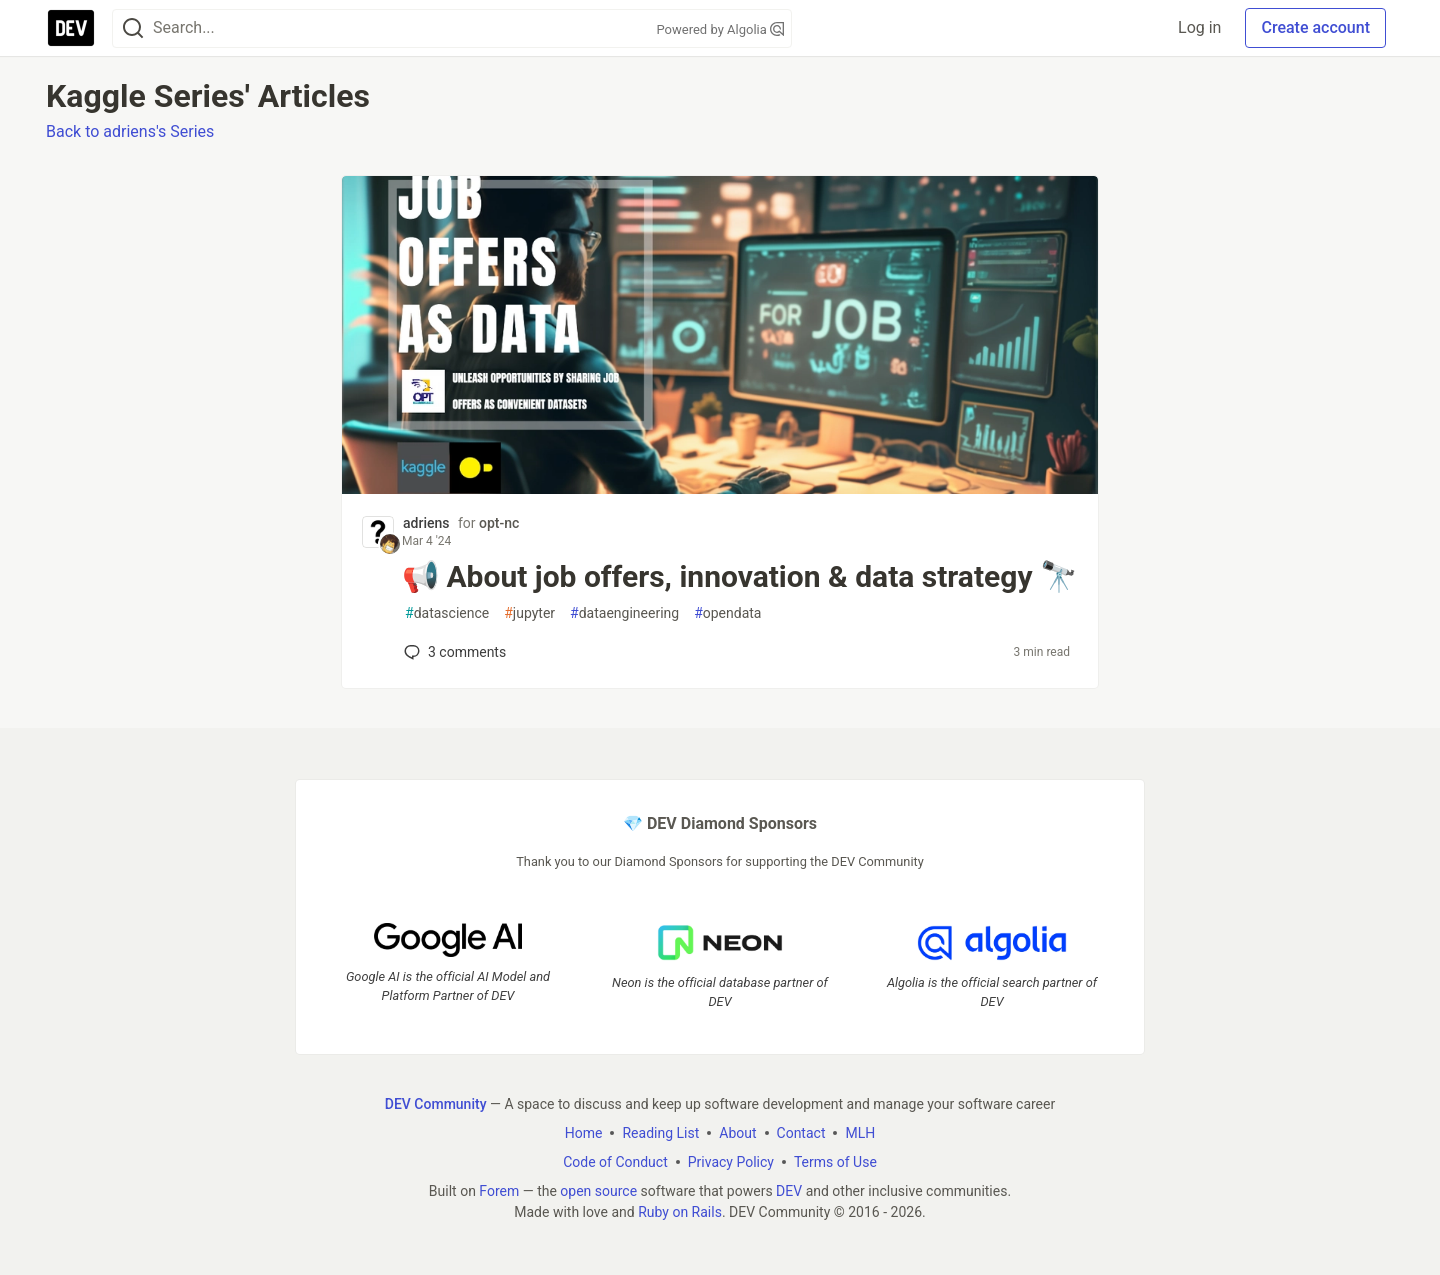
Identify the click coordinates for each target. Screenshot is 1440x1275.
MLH (860, 1133)
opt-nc (499, 523)
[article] (720, 488)
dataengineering (624, 613)
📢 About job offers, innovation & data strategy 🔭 (739, 576)
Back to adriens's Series (130, 131)
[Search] (133, 28)
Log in (1199, 27)
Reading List (660, 1133)
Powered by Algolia (720, 29)
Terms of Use (835, 1162)
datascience (447, 613)
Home (584, 1133)
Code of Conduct (615, 1162)
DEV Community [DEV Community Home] (436, 1104)
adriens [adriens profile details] (426, 523)
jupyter (529, 613)
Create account (1315, 27)
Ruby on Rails (680, 1212)
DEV (789, 1191)
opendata (727, 613)
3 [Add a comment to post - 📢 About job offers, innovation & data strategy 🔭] (453, 652)
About (737, 1133)
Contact (801, 1133)
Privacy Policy (731, 1162)
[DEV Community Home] (71, 28)
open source (598, 1191)
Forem (499, 1191)
